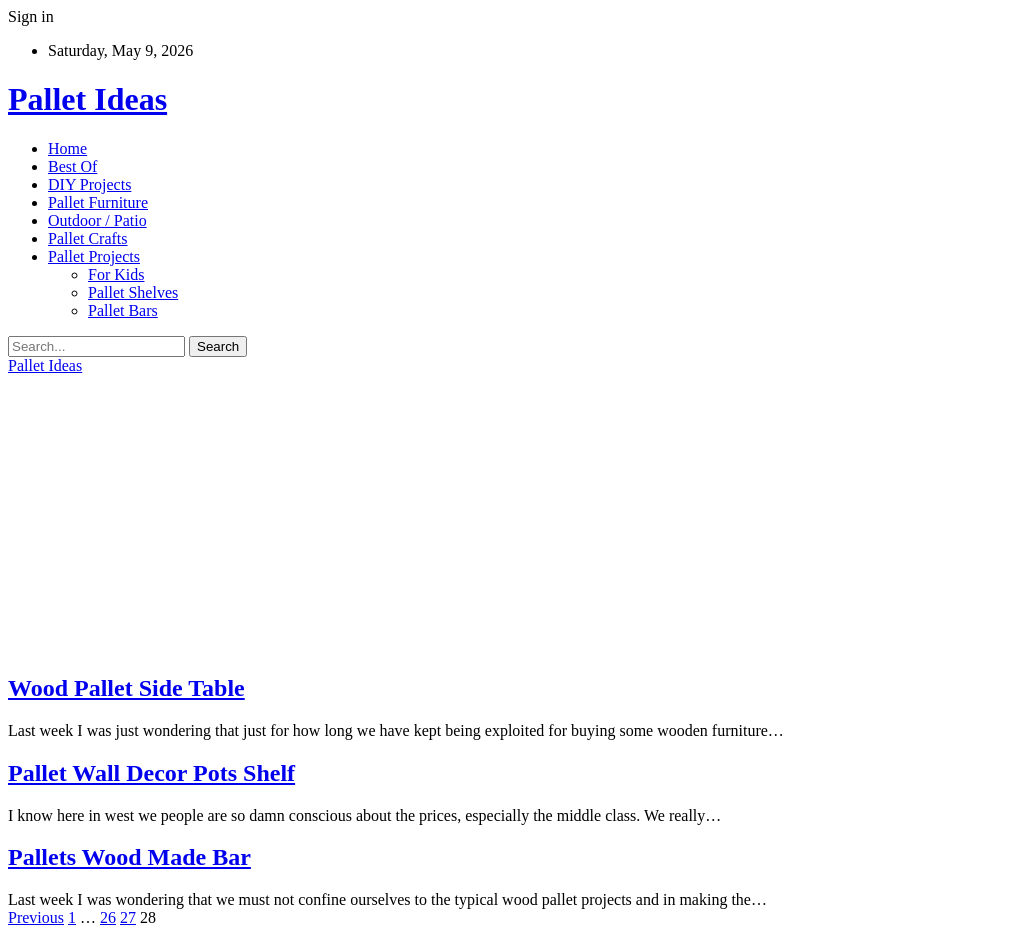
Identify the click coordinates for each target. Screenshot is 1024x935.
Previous (36, 917)
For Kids (116, 274)
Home (67, 148)
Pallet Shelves (133, 292)
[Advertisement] (512, 515)
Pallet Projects (94, 256)
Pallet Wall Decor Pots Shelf (151, 773)
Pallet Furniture (98, 202)
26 (108, 917)
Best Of (72, 166)
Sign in (31, 16)
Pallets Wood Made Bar (129, 857)
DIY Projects (89, 184)
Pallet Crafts (88, 238)
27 (128, 917)
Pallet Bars (123, 310)
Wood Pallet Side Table (126, 688)
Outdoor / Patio (97, 220)
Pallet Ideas (87, 99)
